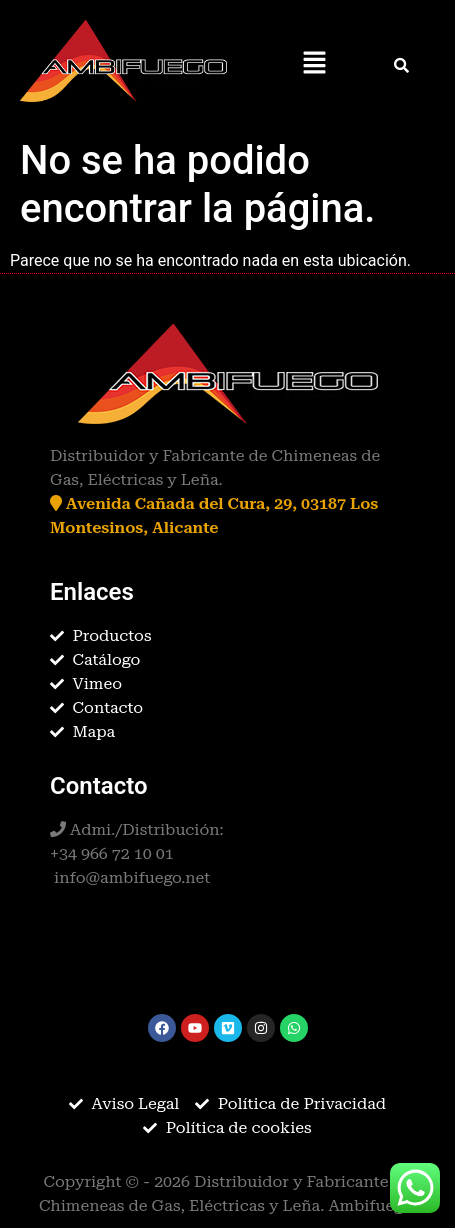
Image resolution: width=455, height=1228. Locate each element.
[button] (314, 64)
